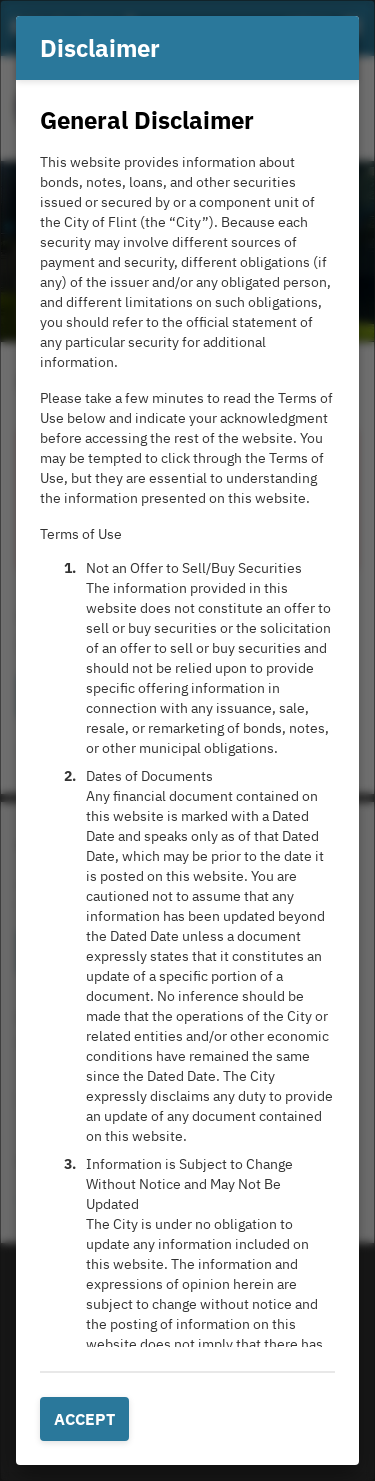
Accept (84, 1419)
